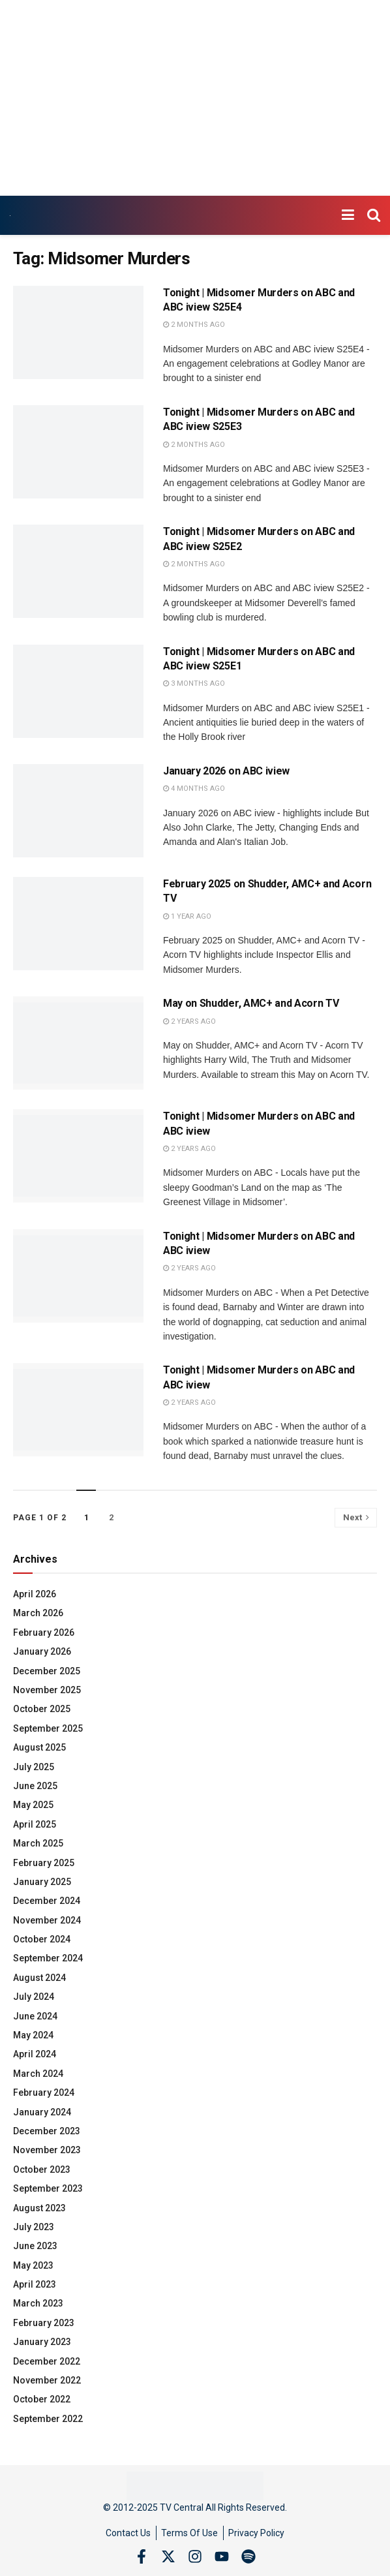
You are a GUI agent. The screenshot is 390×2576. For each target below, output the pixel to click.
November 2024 (47, 1920)
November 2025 (47, 1690)
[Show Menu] (348, 215)
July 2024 (33, 1996)
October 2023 (41, 2169)
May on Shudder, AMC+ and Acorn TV (250, 1003)
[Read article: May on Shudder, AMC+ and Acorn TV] (78, 1043)
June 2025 (35, 1786)
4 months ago (194, 788)
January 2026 (42, 1651)
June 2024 (35, 2016)
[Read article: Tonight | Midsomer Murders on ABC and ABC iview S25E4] (78, 332)
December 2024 (46, 1900)
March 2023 (38, 2303)
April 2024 (34, 2054)
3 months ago (194, 683)
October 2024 (41, 1939)
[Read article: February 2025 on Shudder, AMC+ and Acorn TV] (78, 923)
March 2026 (38, 1613)
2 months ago (194, 324)
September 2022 (48, 2419)
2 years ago (189, 1021)
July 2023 (33, 2227)
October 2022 (41, 2399)
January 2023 (42, 2342)
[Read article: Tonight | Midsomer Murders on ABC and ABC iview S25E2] (78, 571)
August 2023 (39, 2208)
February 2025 (43, 1863)
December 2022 (46, 2361)
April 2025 (34, 1824)
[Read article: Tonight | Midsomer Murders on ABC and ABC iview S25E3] (78, 451)
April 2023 (34, 2284)
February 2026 (43, 1632)
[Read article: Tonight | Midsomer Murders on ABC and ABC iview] (78, 1156)
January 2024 (42, 2112)
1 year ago (187, 916)
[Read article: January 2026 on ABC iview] (78, 810)
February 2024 (43, 2092)
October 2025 (41, 1709)
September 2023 (48, 2188)
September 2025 (48, 1728)
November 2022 (47, 2380)
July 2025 (33, 1767)
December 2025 (46, 1671)
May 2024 (33, 2035)
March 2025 (38, 1843)
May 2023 (33, 2265)
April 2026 (34, 1594)
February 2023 (43, 2323)
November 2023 (47, 2150)
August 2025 (39, 1747)
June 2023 (35, 2246)
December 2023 (46, 2131)
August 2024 (39, 1977)
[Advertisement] (195, 98)
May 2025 (33, 1805)
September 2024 (48, 1958)
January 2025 (42, 1882)
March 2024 (38, 2073)
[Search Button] (373, 215)
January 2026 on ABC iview (226, 771)
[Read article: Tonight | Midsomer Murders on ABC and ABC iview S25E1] (78, 691)
